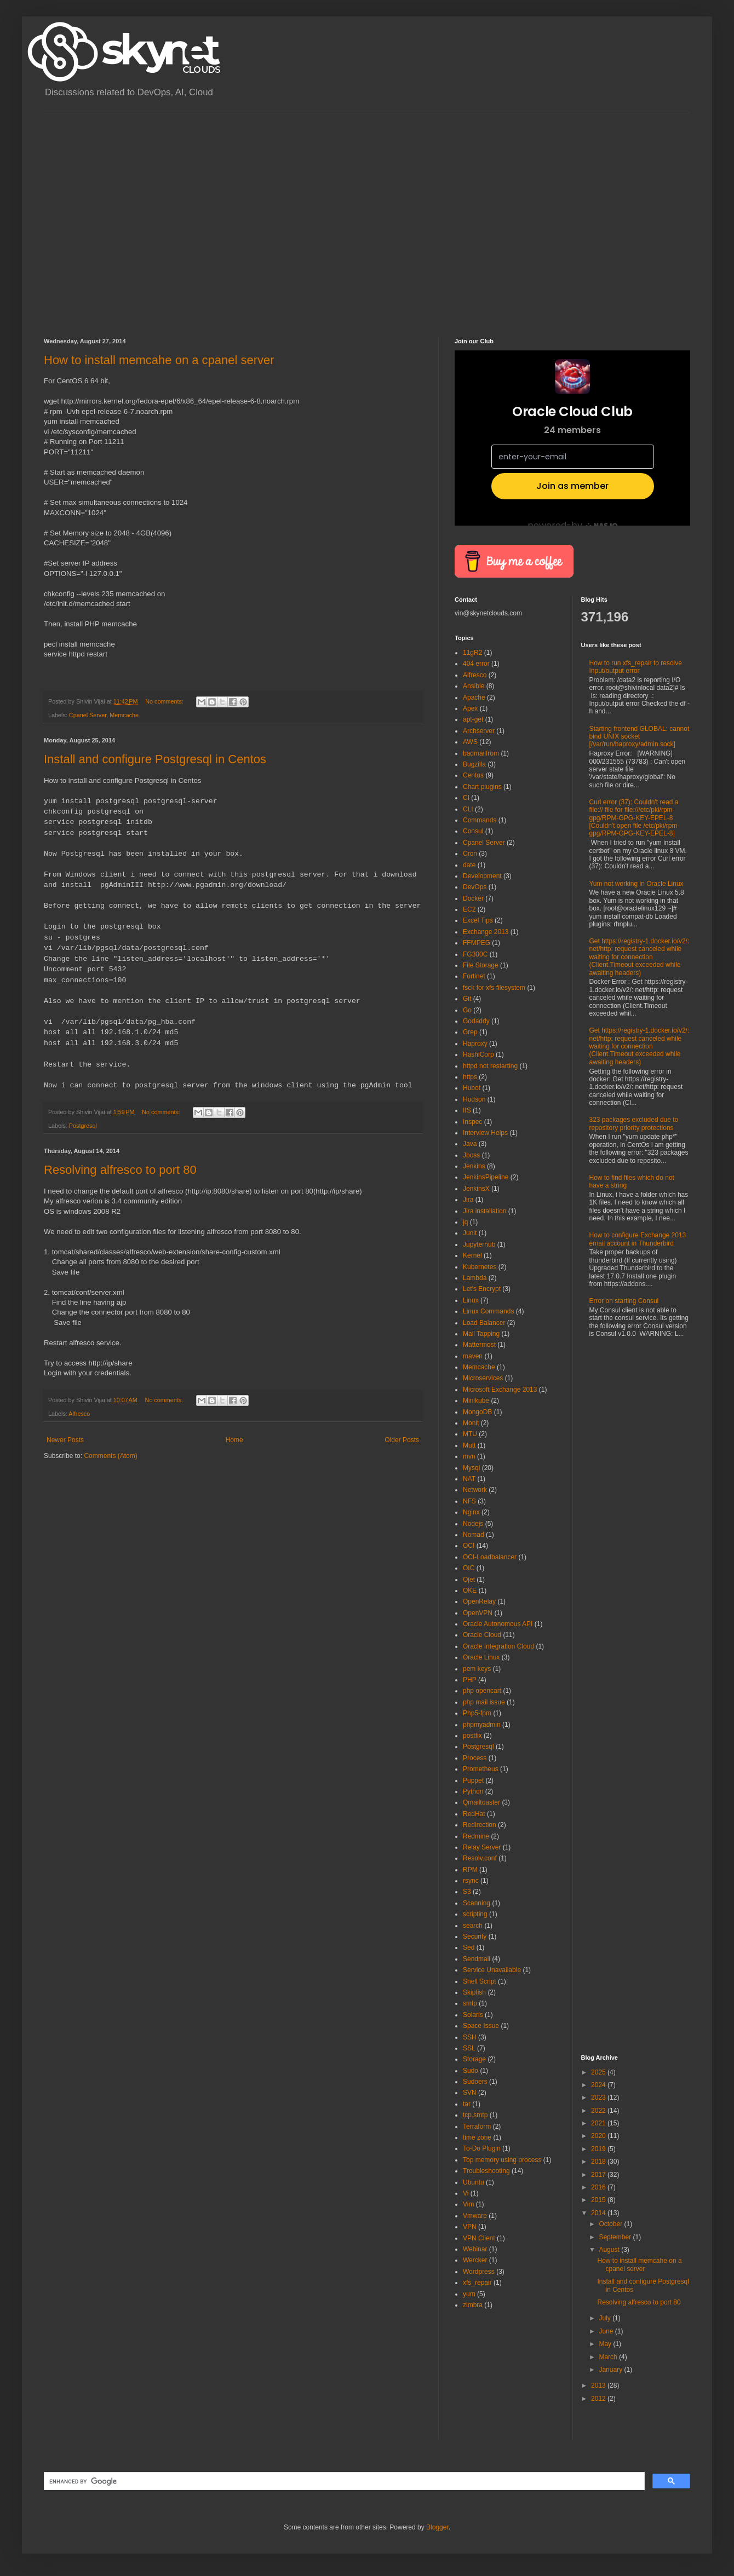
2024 (599, 2085)
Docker (473, 898)
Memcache (124, 715)
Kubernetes (479, 1267)
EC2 (469, 909)
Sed (468, 1947)
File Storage (480, 965)
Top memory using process (502, 2160)
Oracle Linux (481, 1657)
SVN (470, 2092)
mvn (469, 1456)
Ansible (473, 686)
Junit (470, 1233)
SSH (470, 2037)
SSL (469, 2048)
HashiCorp (478, 1054)
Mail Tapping (481, 1334)
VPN (470, 2227)
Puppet (473, 1780)
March (609, 2357)
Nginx (471, 1512)
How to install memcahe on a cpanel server (159, 360)
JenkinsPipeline (485, 1177)
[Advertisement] (102, 216)
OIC (468, 1568)
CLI (468, 809)
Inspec (472, 1122)
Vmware (475, 2216)
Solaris (473, 2015)
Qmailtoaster (481, 1802)
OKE (470, 1590)
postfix (472, 1735)
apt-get (473, 719)
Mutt (469, 1445)
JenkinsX (476, 1188)
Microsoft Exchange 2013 (500, 1389)
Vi (465, 2193)
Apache (474, 697)
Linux (471, 1300)
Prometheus (480, 1769)
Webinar (475, 2249)
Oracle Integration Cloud (498, 1646)
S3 (467, 1891)
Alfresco (79, 1413)
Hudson (474, 1099)
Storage (474, 2059)
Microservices (483, 1378)
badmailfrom (481, 753)
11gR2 (472, 652)
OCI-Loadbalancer (490, 1557)
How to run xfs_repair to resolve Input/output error (635, 667)
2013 (599, 2385)
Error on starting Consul (624, 1301)
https (470, 1077)
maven (473, 1356)
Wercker (475, 2260)
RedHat (474, 1814)
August (610, 2250)
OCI (468, 1545)
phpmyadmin (482, 1724)
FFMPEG (476, 943)
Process (474, 1758)
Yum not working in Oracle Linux (636, 884)
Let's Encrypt (482, 1289)
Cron (470, 853)
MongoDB (477, 1412)
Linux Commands (488, 1311)
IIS (467, 1110)
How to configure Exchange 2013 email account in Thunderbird (637, 1239)
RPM (470, 1870)
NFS (469, 1501)
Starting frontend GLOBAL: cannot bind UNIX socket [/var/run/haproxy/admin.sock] (639, 736)
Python (473, 1791)
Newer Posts (65, 1440)
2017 (599, 2175)
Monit (471, 1423)
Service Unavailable (492, 1970)
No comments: (165, 701)
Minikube (476, 1400)
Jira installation (484, 1211)
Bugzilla (474, 764)
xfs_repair (477, 2282)
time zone (477, 2137)
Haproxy (475, 1043)
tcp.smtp (475, 2115)
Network (475, 1490)
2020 (599, 2136)
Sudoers (475, 2081)
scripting (475, 1914)
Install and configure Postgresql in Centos (155, 759)
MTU (470, 1434)
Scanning (476, 1903)
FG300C (475, 954)
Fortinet (474, 976)
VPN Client (479, 2238)
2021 (599, 2123)
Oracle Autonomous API (497, 1624)
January (611, 2369)
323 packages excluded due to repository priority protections (634, 1123)
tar (467, 2104)
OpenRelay (479, 1601)
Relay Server (482, 1847)
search (473, 1925)
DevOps (474, 887)
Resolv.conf (480, 1858)
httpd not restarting (490, 1066)
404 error (476, 663)
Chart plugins (482, 787)
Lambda (474, 1278)
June (607, 2331)
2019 (599, 2149)
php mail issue (484, 1702)
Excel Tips (478, 920)
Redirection (479, 1825)
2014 (599, 2213)
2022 (599, 2110)
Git (467, 998)
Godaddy (476, 1021)
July (605, 2318)
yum (469, 2294)
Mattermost (479, 1344)
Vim (468, 2204)
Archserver (479, 731)
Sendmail (476, 1959)
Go (467, 1010)
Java (470, 1144)
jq (465, 1222)
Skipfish (474, 1992)
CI (466, 798)
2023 (599, 2097)
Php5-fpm (477, 1713)
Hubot (471, 1088)
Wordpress (479, 2271)
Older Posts (402, 1440)
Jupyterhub (479, 1244)
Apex (470, 708)
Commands (479, 820)
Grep (470, 1032)
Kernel (472, 1255)
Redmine (476, 1836)
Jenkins (474, 1166)
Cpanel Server (87, 715)
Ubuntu (473, 2182)
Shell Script (479, 1981)
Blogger (437, 2527)
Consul (473, 831)
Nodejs (473, 1524)
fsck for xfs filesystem (494, 988)
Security (474, 1936)
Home (234, 1440)
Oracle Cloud (482, 1635)
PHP (470, 1680)
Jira (468, 1199)
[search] (343, 2481)
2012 (599, 2398)
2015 (599, 2200)
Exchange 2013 (485, 932)
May (606, 2344)
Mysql (471, 1468)
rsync (471, 1881)
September (616, 2237)
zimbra (473, 2305)
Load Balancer (484, 1323)
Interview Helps (485, 1133)
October (611, 2224)
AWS (470, 742)
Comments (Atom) (110, 1456)
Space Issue (481, 2026)
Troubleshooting (486, 2171)
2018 (599, 2161)
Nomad (473, 1534)
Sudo (470, 2070)
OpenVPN (477, 1613)
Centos (473, 775)
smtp (470, 2003)
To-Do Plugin (482, 2148)
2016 (599, 2187)
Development (482, 876)
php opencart (482, 1691)
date (469, 865)
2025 (599, 2072)
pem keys (477, 1669)
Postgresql (83, 1125)
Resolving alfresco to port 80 (120, 1170)
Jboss (471, 1155)
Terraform (477, 2126)
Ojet (469, 1579)
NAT (469, 1479)
